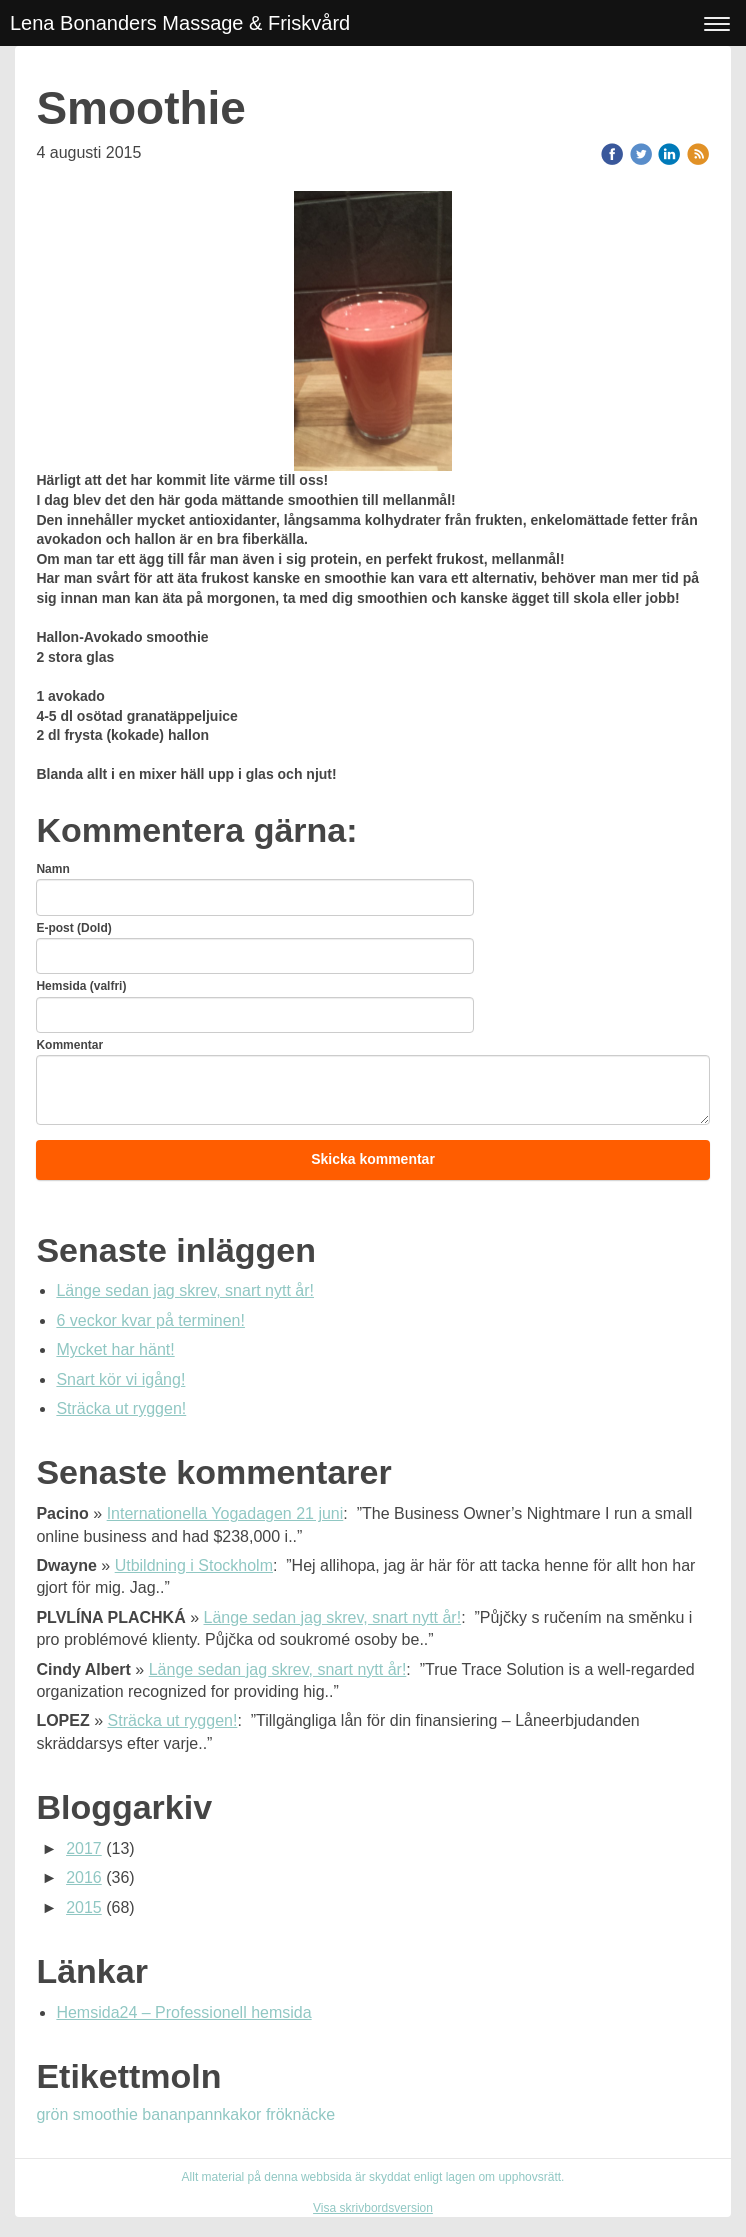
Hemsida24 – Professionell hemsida (183, 2012)
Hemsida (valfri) (81, 986)
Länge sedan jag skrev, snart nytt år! (185, 1290)
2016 (84, 1877)
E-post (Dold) (73, 928)
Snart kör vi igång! (120, 1379)
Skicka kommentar (373, 1159)
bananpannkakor (204, 2114)
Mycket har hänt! (115, 1349)
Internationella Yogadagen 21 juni (225, 1513)
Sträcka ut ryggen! (121, 1408)
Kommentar (69, 1045)
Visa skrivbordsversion (373, 2208)
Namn (52, 869)
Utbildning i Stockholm (194, 1565)
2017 (84, 1848)
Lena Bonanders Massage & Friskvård (180, 23)
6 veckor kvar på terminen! (150, 1320)
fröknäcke (300, 2114)
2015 (84, 1907)
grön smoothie (89, 2114)
